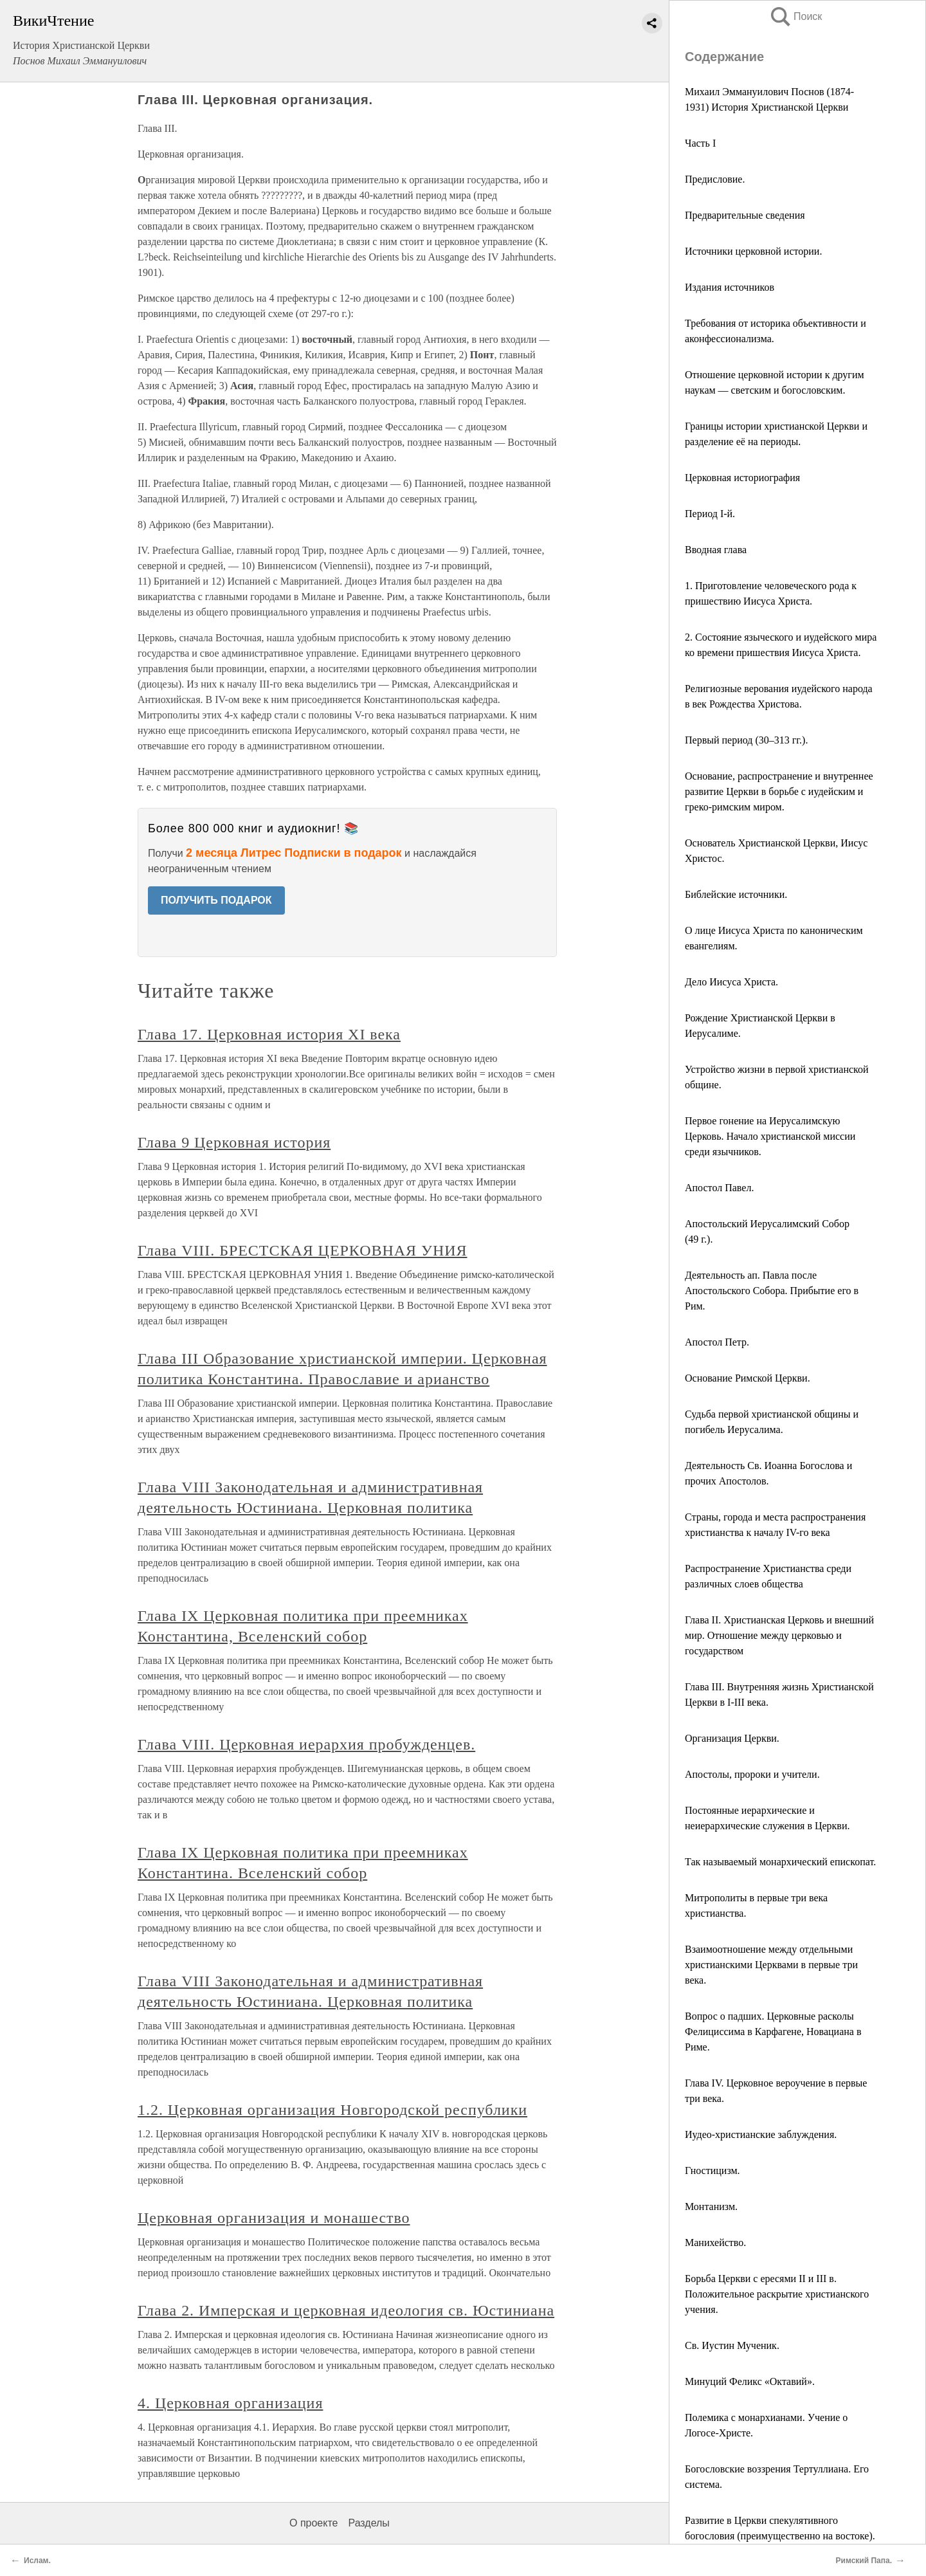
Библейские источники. (736, 894)
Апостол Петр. (717, 1342)
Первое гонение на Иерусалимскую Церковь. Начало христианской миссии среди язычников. (770, 1136)
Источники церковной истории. (753, 251)
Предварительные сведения (745, 215)
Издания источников (729, 287)
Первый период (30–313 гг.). (746, 740)
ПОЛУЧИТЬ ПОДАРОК (216, 900)
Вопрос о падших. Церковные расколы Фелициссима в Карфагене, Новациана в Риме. (773, 2031)
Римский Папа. (864, 2560)
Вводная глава (716, 549)
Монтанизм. (711, 2206)
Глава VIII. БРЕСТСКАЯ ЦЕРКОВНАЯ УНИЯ (302, 1250)
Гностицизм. (712, 2170)
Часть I (700, 143)
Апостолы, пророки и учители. (752, 1774)
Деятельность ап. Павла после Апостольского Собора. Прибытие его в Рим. (771, 1290)
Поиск (795, 16)
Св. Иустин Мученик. (732, 2345)
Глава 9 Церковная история (234, 1142)
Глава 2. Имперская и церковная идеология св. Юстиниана (346, 2310)
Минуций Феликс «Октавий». (750, 2381)
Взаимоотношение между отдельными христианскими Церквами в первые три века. (771, 1965)
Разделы (368, 2522)
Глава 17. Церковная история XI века (269, 1034)
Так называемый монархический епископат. (780, 1861)
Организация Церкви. (732, 1738)
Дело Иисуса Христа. (731, 981)
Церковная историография (742, 477)
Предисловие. (715, 179)
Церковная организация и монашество (274, 2217)
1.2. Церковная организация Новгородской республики (332, 2109)
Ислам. (37, 2560)
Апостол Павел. (719, 1187)
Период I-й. (710, 513)
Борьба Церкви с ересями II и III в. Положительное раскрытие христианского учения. (777, 2294)
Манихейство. (715, 2242)
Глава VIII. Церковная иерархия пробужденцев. (306, 1744)
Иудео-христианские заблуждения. (761, 2134)
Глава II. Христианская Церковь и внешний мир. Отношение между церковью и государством (779, 1635)
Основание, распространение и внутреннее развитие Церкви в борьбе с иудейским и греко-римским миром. (779, 791)
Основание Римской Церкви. (747, 1378)
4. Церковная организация (230, 2403)
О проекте (313, 2522)
